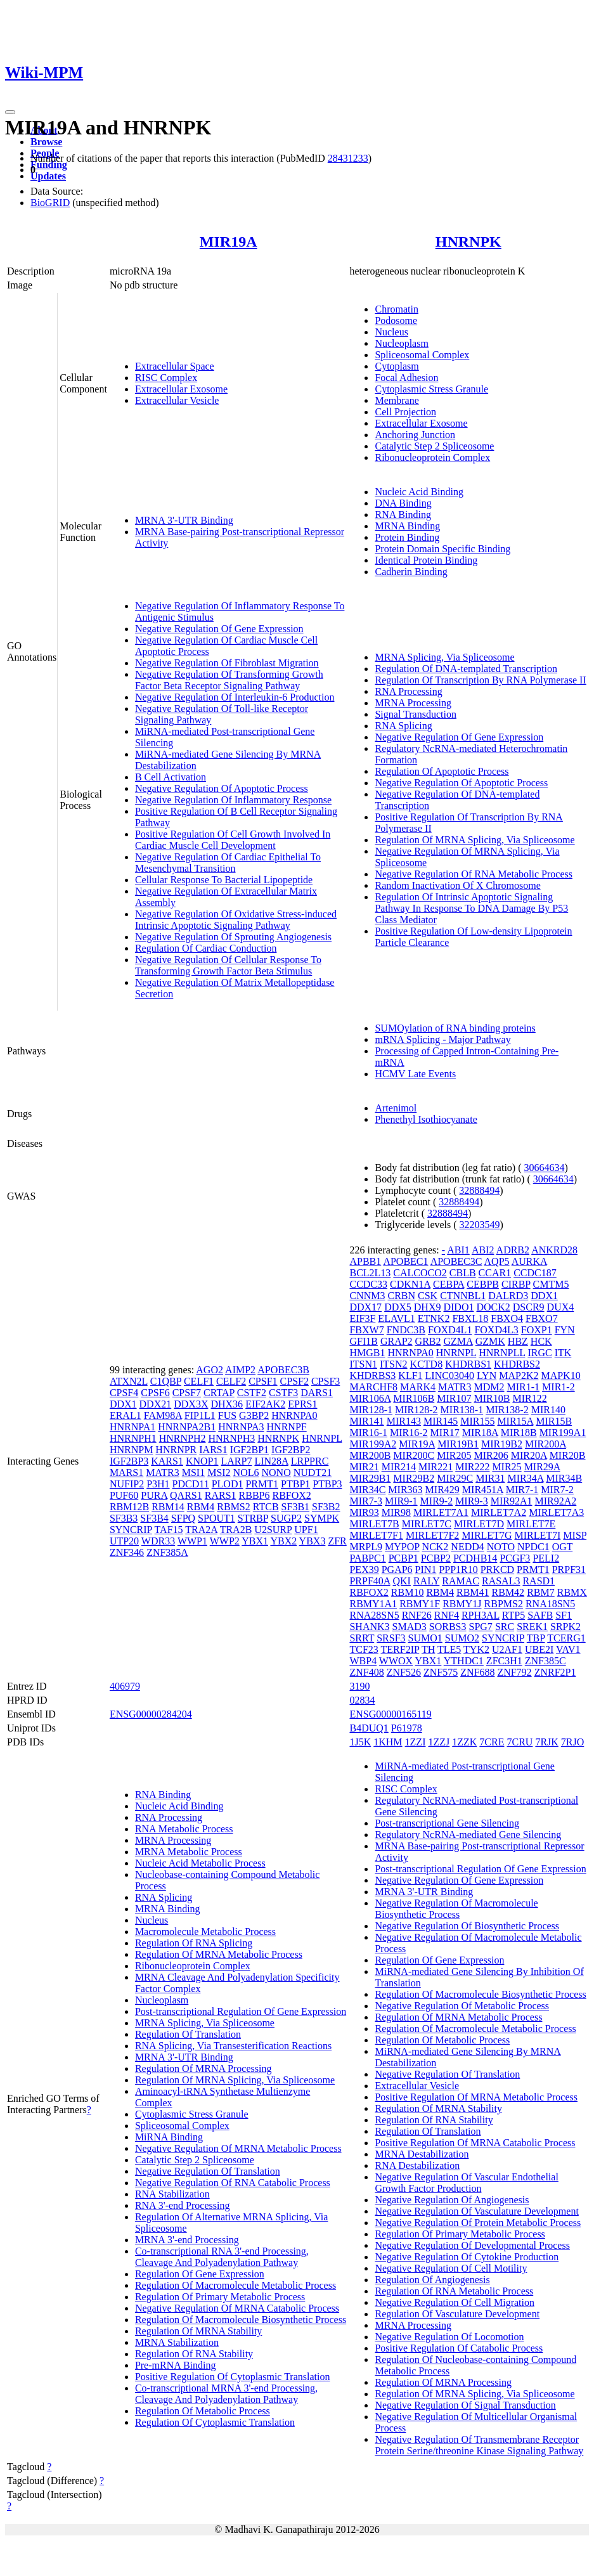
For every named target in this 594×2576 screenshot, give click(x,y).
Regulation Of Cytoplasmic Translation (215, 2422)
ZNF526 (404, 1672)
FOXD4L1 (450, 1329)
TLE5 (449, 1649)
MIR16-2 (409, 1432)
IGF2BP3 (129, 1461)
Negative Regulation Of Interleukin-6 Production (235, 697)
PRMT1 (261, 1484)
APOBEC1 (405, 1261)
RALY (426, 1581)
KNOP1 (202, 1461)
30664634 (544, 1167)
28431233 (348, 158)
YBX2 (283, 1541)
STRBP (253, 1518)
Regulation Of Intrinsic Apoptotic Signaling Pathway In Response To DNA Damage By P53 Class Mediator (471, 908)
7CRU (520, 1742)
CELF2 (231, 1381)
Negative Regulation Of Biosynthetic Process (467, 1925)
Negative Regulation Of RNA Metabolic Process (473, 874)
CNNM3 (367, 1295)
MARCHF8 (373, 1387)
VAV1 (568, 1649)
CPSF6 (155, 1392)
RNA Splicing (403, 725)
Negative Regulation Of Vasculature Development (476, 2211)
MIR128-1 (370, 1409)
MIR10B (492, 1398)
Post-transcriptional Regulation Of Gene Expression (240, 2011)
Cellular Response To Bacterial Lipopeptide (224, 879)
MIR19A (228, 241)
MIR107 (454, 1398)
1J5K (360, 1742)
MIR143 (404, 1421)
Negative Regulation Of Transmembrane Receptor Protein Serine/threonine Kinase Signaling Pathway (479, 2445)
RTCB (266, 1506)
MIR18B (519, 1432)
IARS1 (213, 1449)
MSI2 (218, 1472)
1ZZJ (438, 1742)
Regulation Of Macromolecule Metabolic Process (235, 2285)
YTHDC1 (464, 1660)
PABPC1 (367, 1558)
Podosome (396, 320)
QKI (402, 1581)
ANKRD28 (554, 1250)
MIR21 (363, 1466)
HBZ (518, 1341)
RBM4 (201, 1506)
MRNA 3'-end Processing (187, 2239)
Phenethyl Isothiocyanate (426, 1119)
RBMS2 (233, 1506)
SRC (504, 1626)
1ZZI (415, 1742)
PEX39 (363, 1569)
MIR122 (529, 1398)
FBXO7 (542, 1318)
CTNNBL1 (463, 1295)
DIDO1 (458, 1307)
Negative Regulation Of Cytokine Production (466, 2256)
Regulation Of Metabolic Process (202, 2410)
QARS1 (186, 1495)
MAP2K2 (518, 1375)
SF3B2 (326, 1506)
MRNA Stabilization (177, 2342)
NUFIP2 (127, 1484)
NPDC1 (533, 1546)
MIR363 (405, 1489)
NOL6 (246, 1472)
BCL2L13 (370, 1272)
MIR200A (545, 1444)
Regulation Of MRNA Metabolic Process (218, 1954)
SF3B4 (154, 1518)
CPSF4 (124, 1392)
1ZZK (464, 1742)
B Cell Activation (170, 777)
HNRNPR (176, 1449)
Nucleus (391, 332)
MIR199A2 (372, 1444)
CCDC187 (535, 1272)
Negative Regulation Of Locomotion (449, 2336)
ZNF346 (127, 1552)
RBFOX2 (291, 1495)
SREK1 (532, 1626)
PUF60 (124, 1495)
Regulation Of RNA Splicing (193, 1943)
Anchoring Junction (415, 434)
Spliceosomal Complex (422, 354)
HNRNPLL (502, 1352)
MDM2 (489, 1387)
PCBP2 (436, 1558)
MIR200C (413, 1455)
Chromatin (396, 309)
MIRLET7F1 (376, 1535)
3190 (359, 1686)
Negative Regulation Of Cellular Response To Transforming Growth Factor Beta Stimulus (228, 965)
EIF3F (362, 1318)
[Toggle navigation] (10, 112)
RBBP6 (254, 1495)
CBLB (462, 1272)
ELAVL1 (396, 1318)
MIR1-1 (523, 1387)
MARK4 (418, 1387)
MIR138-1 (462, 1409)
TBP (536, 1638)
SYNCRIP (131, 1529)
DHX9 (427, 1307)
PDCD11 (190, 1484)
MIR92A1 (512, 1501)
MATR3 (162, 1472)
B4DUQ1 (368, 1728)
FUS (227, 1415)
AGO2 (209, 1369)
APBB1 (365, 1261)
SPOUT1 (216, 1518)
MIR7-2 (557, 1489)
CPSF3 (325, 1381)
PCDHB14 (475, 1558)
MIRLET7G (487, 1535)
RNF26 (417, 1615)
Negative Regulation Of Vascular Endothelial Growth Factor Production (466, 2182)
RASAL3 (501, 1581)
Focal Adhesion (406, 377)
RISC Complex (166, 377)
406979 (125, 1686)
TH (428, 1649)
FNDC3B (406, 1329)
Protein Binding (407, 537)
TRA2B (236, 1529)
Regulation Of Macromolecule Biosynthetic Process (240, 2319)
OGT (562, 1546)
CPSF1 (263, 1381)
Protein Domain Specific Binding (442, 548)
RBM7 (541, 1592)
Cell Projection (405, 411)
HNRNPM (131, 1449)
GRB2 (428, 1341)
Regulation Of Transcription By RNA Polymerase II (480, 680)
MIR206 (491, 1455)
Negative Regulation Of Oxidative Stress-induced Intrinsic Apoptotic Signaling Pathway (236, 920)
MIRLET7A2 (498, 1512)
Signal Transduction (415, 714)
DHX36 (226, 1404)
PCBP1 (403, 1558)
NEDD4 (467, 1546)
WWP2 (225, 1541)
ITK (563, 1352)
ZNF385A (167, 1552)
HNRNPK (468, 241)
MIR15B (554, 1421)
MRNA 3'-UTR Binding (184, 520)
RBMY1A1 (373, 1603)
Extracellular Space (174, 366)
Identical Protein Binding (426, 560)
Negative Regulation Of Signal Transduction (465, 2405)
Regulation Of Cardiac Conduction (206, 948)
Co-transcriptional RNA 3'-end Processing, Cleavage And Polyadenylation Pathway (222, 2257)
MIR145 (440, 1421)
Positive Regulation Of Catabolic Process (459, 2348)
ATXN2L (129, 1381)
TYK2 (476, 1649)
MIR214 (399, 1466)
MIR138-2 (507, 1409)
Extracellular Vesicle (177, 400)
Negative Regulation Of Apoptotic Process (221, 788)
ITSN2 (394, 1364)
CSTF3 (283, 1392)
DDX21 (155, 1404)
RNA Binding (402, 514)
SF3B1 (295, 1506)
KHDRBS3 (372, 1375)
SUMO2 (462, 1638)
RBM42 (508, 1592)
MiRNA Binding (169, 2137)
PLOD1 (227, 1484)
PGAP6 (397, 1569)
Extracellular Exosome (181, 389)
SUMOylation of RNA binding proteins (455, 1028)
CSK (427, 1295)
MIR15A (515, 1421)
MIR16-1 (368, 1432)
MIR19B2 (501, 1444)
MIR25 (506, 1466)
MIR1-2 (558, 1387)
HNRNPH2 (182, 1438)
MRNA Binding (407, 526)
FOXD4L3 (496, 1329)
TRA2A (201, 1529)
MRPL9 (365, 1546)
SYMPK (321, 1518)
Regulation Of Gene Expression (199, 2274)
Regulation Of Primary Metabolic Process (220, 2296)
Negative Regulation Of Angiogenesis (452, 2199)
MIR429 (442, 1489)
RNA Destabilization (417, 2165)
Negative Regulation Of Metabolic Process (462, 2005)
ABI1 (458, 1250)
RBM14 (168, 1506)
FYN (565, 1329)
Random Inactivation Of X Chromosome (457, 885)
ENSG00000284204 (151, 1714)
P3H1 (157, 1484)
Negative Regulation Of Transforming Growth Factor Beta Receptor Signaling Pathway (229, 680)
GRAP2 (396, 1341)
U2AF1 (507, 1649)
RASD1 (538, 1581)
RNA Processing (408, 691)
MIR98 (396, 1512)
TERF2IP (400, 1649)
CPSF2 (294, 1381)
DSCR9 (529, 1307)
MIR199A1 (562, 1432)
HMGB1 (367, 1352)
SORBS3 (448, 1626)
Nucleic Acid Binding (419, 491)
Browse (46, 141)
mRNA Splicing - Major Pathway (442, 1039)
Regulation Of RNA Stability (194, 2353)
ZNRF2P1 (555, 1672)
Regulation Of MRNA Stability (198, 2331)
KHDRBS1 (468, 1364)
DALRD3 (508, 1295)
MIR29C (455, 1478)
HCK (541, 1341)
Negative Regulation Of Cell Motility (451, 2268)
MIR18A (480, 1432)
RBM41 (472, 1592)
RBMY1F (419, 1603)
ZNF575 (440, 1672)
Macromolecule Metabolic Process (205, 1931)
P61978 (406, 1728)
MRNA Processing (413, 702)
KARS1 (167, 1461)
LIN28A (271, 1461)
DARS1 (316, 1392)
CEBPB (483, 1284)
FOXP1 (536, 1329)
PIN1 (426, 1569)
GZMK (490, 1341)
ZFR (337, 1541)
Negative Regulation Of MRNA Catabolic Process (237, 2308)
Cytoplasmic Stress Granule (431, 389)
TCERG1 (566, 1638)
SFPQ (183, 1518)
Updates (48, 176)
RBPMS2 (503, 1603)
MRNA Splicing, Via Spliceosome (444, 657)
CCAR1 (495, 1272)
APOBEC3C (456, 1261)
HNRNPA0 (294, 1415)
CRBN (401, 1295)
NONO (276, 1472)
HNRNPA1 (132, 1426)
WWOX (396, 1660)
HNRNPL (322, 1438)
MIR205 (454, 1455)
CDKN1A (410, 1284)
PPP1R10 (458, 1569)
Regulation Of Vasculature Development (457, 2313)
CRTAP (219, 1392)
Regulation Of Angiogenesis (432, 2279)
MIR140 (548, 1409)
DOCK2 (493, 1307)
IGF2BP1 (249, 1449)
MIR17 (445, 1432)
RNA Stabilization (172, 2194)
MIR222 (472, 1466)
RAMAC (460, 1581)
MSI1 (193, 1472)
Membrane (396, 400)
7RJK (546, 1742)
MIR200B (370, 1455)
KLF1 (410, 1375)
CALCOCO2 (419, 1272)
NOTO (501, 1546)
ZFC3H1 (504, 1660)
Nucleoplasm (401, 343)
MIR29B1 (370, 1478)
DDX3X (191, 1404)
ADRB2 (512, 1250)
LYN (486, 1375)
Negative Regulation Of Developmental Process (472, 2245)
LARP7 (236, 1461)
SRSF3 (391, 1638)
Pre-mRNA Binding (175, 2365)
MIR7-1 (522, 1489)
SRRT (361, 1638)
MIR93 (363, 1512)
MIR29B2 (413, 1478)
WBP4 (363, 1660)
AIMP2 (240, 1369)
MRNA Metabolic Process (188, 1851)
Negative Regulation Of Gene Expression (219, 628)
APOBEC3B (283, 1369)
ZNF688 (477, 1672)
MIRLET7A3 (556, 1512)
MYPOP (402, 1546)
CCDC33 (368, 1284)
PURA (154, 1495)
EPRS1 (302, 1404)
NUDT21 (313, 1472)
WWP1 (192, 1541)
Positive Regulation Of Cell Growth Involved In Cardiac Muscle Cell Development (232, 840)
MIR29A (542, 1466)
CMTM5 (551, 1284)
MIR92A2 (555, 1501)
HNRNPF (287, 1426)
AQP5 (497, 1261)
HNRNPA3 (241, 1426)
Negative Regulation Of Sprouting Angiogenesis (233, 936)
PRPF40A (369, 1581)
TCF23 (363, 1649)
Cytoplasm (396, 366)
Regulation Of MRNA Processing (203, 2068)
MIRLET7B (374, 1523)
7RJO (572, 1742)
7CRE (491, 1742)
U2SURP (273, 1529)
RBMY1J (461, 1603)
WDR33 (158, 1541)
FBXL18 (470, 1318)
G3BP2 (254, 1415)
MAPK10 (560, 1375)
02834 (362, 1700)
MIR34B (564, 1478)
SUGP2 (286, 1518)
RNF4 (446, 1615)
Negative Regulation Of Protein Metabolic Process (478, 2222)
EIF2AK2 (265, 1404)
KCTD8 (426, 1364)
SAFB (540, 1615)
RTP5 (513, 1615)
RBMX (572, 1592)
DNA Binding (403, 503)
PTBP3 (327, 1484)
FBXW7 (366, 1329)
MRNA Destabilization (421, 2154)
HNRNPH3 (231, 1438)
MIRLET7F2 (432, 1535)
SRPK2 (565, 1626)
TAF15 (169, 1529)
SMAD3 (409, 1626)
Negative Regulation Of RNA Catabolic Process (232, 2182)
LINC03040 (449, 1375)
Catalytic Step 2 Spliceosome (434, 446)
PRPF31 (569, 1569)
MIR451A (482, 1489)
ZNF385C (545, 1660)
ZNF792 (514, 1672)
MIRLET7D (479, 1523)
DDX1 (123, 1404)
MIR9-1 (401, 1501)
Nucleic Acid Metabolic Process (200, 1863)
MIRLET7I (537, 1535)
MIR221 (435, 1466)
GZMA (458, 1341)
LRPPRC (310, 1461)
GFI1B (363, 1341)
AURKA (529, 1261)
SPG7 (481, 1626)
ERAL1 (125, 1415)
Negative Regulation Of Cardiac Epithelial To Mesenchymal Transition (228, 862)
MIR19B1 (458, 1444)
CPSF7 (186, 1392)
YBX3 (312, 1541)
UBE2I (539, 1649)
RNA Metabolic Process (184, 1828)
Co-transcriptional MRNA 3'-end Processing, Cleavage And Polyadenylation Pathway (226, 2394)
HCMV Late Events (415, 1073)
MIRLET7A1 (440, 1512)
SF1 (563, 1615)
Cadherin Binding (411, 571)
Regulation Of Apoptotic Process (441, 771)
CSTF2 (251, 1392)
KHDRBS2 (517, 1364)
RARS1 (220, 1495)
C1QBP (165, 1381)
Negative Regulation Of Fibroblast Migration (227, 662)
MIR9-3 (471, 1501)
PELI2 (546, 1558)
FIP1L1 (200, 1415)
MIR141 (366, 1421)
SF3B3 (124, 1518)
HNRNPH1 (133, 1438)
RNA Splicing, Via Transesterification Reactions (233, 2045)
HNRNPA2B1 (187, 1426)
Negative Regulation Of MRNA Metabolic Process (238, 2148)
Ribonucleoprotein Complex (432, 457)
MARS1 (126, 1472)
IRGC (539, 1352)
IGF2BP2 (290, 1449)
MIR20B (568, 1455)
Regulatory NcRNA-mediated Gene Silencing (468, 1834)
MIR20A (529, 1455)
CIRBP (516, 1284)
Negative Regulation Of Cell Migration (454, 2302)
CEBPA (448, 1284)
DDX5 (397, 1307)
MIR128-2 (416, 1409)
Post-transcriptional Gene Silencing (447, 1823)
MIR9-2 (436, 1501)
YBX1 (255, 1541)
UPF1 (306, 1529)
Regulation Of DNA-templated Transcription (466, 668)
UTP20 (124, 1541)
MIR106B (413, 1398)
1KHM (387, 1742)
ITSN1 (363, 1364)
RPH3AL (481, 1615)
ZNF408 (366, 1672)
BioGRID (50, 202)
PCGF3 (515, 1558)
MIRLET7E (531, 1523)
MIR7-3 (365, 1501)
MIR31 (490, 1478)
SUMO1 (425, 1638)
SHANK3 (369, 1626)
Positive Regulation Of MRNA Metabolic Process (476, 2097)
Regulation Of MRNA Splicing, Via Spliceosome (474, 839)
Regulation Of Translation (188, 2034)
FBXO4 (507, 1318)
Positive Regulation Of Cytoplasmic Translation (232, 2376)
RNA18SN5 (550, 1603)
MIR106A (370, 1398)
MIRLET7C (426, 1523)
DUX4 (560, 1307)
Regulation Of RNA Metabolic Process (454, 2291)
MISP (574, 1535)
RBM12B (129, 1506)
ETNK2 (434, 1318)
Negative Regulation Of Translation (207, 2171)
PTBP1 (295, 1484)
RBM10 (407, 1592)
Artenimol (395, 1108)
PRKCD (497, 1569)
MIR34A (525, 1478)
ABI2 (483, 1250)
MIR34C (367, 1489)
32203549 (480, 1224)
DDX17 (365, 1307)
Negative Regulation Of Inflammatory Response (233, 799)
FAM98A (163, 1415)
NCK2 (435, 1546)
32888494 (479, 1190)
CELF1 (199, 1381)
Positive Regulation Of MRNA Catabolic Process (475, 2142)
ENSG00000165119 (390, 1714)
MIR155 (477, 1421)
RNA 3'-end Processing (182, 2205)
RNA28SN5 (374, 1615)
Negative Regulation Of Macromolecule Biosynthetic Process (456, 1909)
